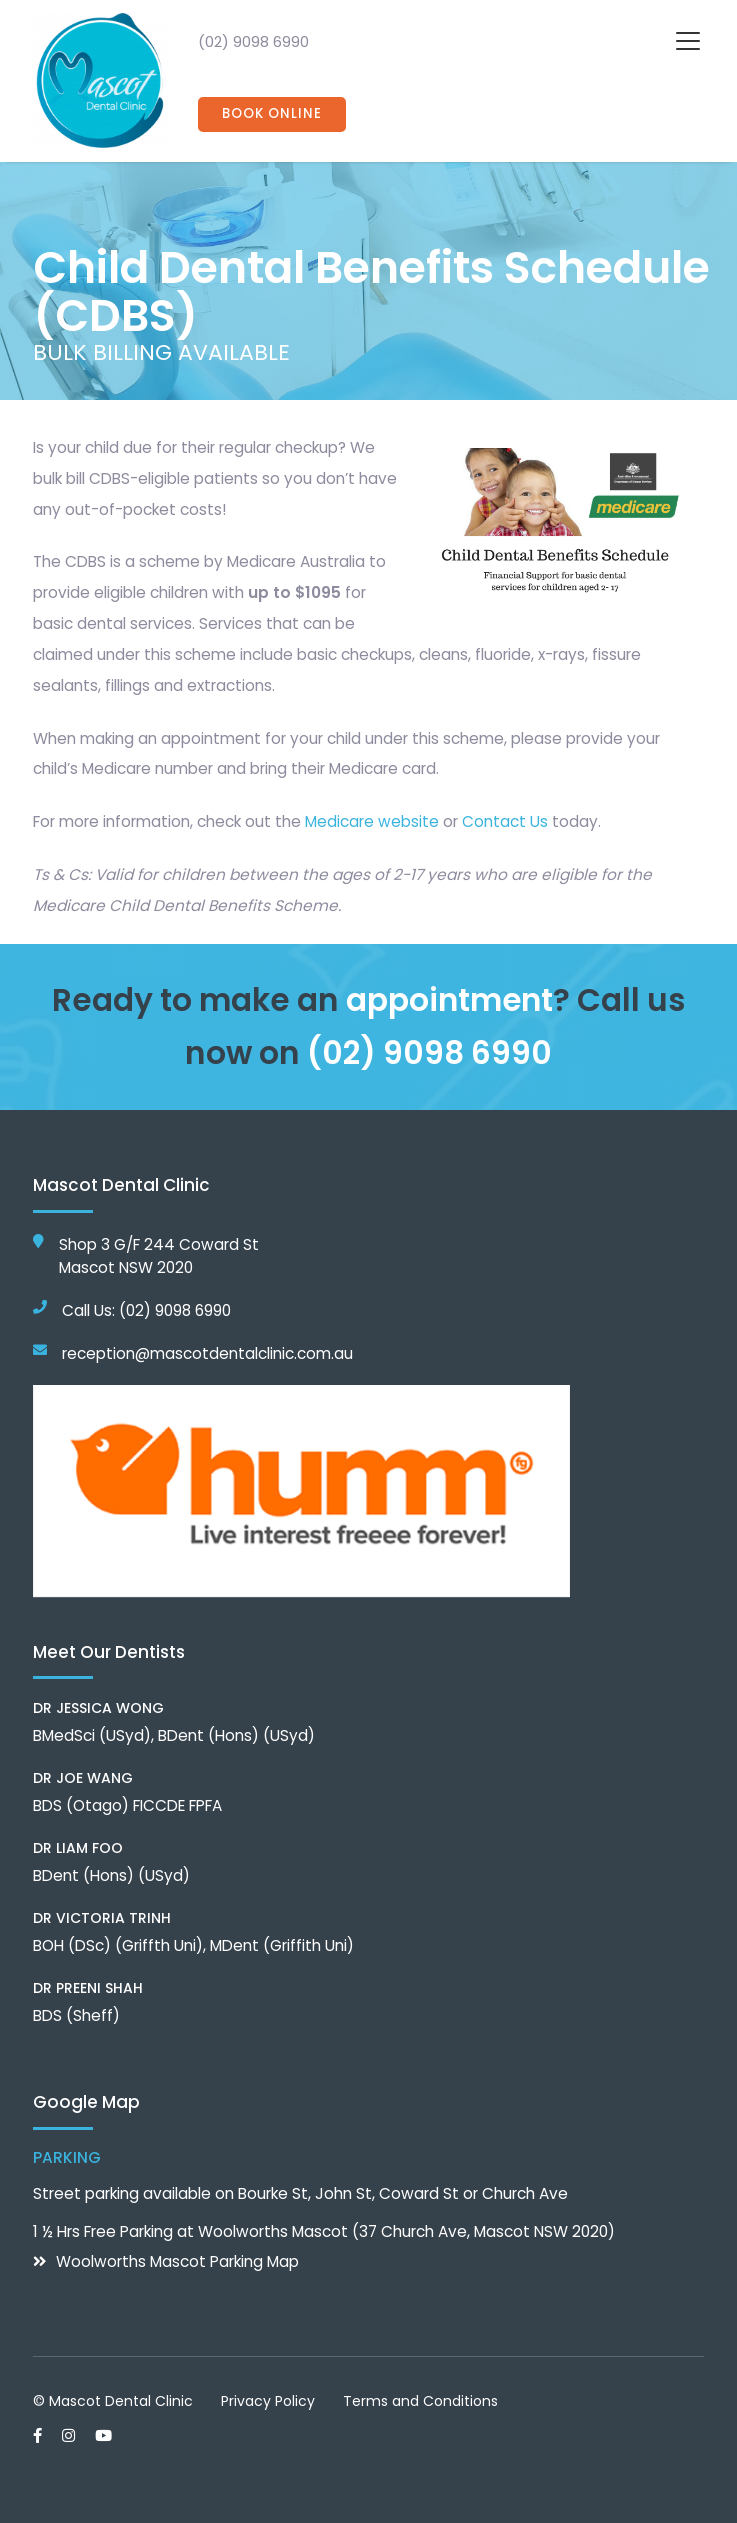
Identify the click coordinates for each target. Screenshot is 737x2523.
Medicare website (372, 821)
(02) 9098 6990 (253, 41)
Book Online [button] (272, 114)
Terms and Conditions (420, 2401)
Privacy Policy (268, 2401)
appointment (450, 1000)
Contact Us (505, 821)
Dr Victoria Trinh (102, 1918)
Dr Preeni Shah (88, 1988)
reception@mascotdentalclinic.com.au (207, 1353)
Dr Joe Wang (83, 1778)
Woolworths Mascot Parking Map (177, 2261)
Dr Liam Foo (78, 1848)
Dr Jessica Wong (98, 1708)
